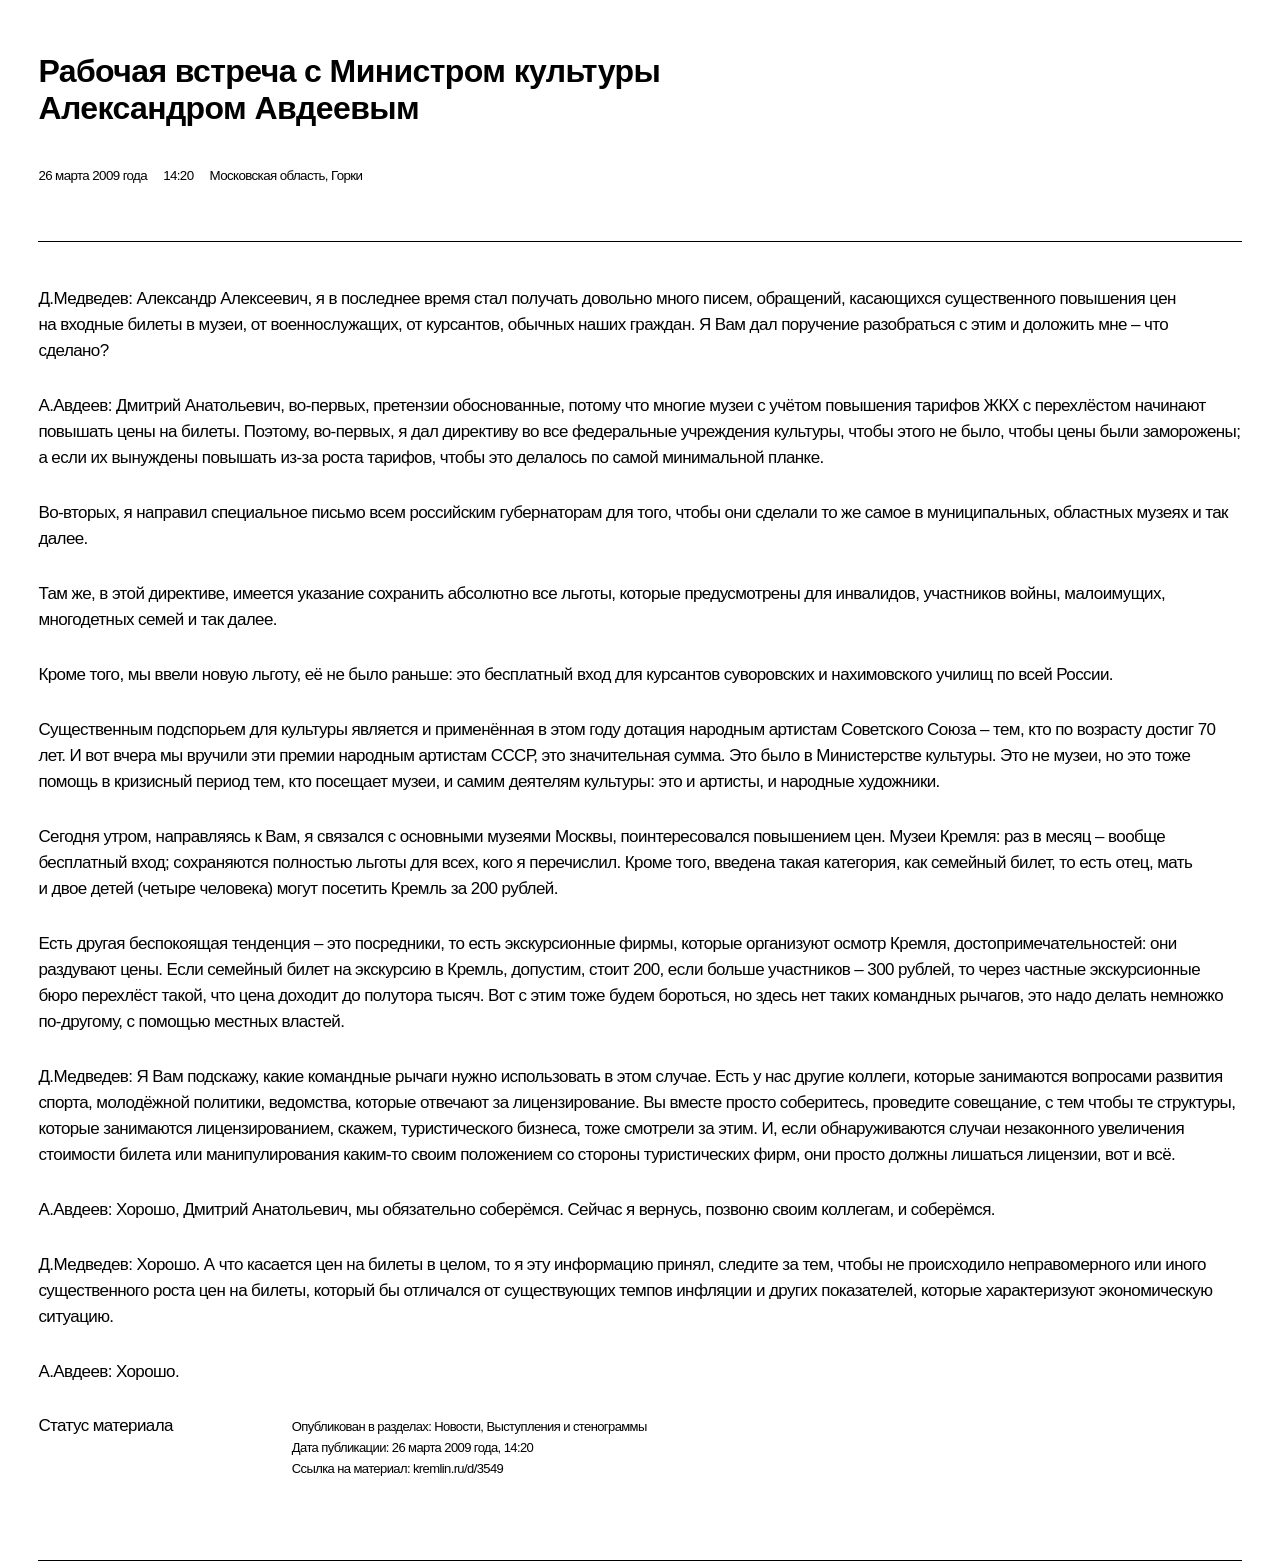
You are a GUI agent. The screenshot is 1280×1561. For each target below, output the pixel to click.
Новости (457, 1426)
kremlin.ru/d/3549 (458, 1468)
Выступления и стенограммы (566, 1426)
